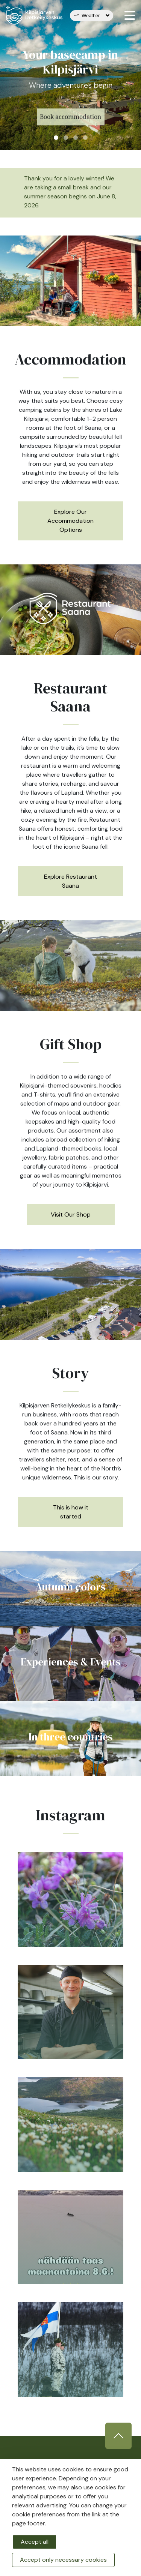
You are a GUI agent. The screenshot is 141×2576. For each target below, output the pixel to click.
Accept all (35, 2542)
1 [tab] (56, 137)
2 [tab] (66, 137)
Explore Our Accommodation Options (70, 521)
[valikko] (130, 15)
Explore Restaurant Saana (70, 881)
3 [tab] (75, 137)
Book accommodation (70, 125)
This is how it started (70, 1511)
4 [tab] (85, 137)
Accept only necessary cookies (63, 2560)
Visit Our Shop (71, 1214)
